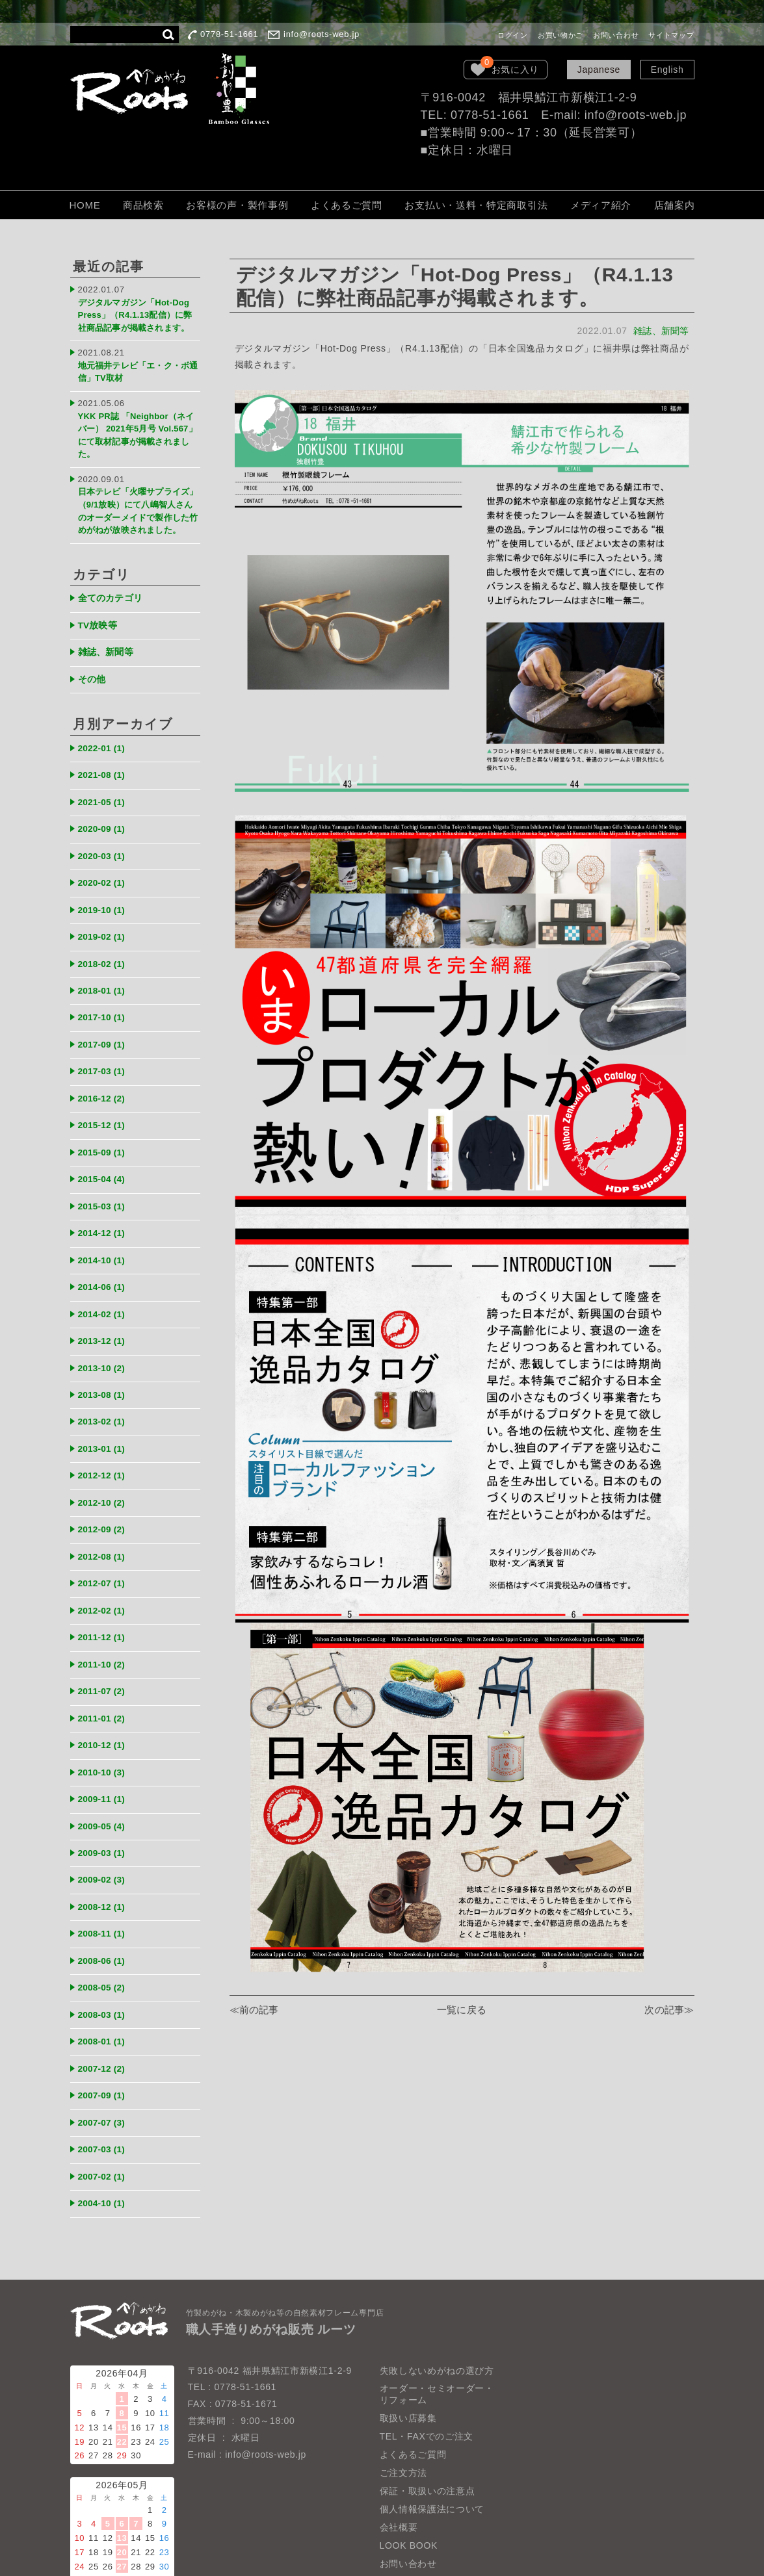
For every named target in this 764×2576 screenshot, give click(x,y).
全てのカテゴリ (114, 584)
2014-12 (105, 1200)
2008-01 (105, 1984)
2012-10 (105, 1461)
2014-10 (105, 1227)
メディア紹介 (600, 205)
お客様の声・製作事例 (237, 205)
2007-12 (105, 2010)
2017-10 (105, 992)
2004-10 (105, 2140)
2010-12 (105, 1697)
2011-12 (105, 1592)
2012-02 (105, 1566)
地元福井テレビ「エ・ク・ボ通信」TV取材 (136, 364)
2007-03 (105, 2088)
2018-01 (105, 966)
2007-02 (105, 2114)
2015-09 (105, 1122)
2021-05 (105, 782)
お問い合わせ (616, 35)
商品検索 (143, 205)
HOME (85, 205)
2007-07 (105, 2062)
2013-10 (105, 1331)
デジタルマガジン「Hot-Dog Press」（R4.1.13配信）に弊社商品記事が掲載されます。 (138, 312)
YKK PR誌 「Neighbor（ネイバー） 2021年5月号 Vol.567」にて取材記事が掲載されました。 (138, 421)
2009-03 (105, 1801)
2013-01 (105, 1409)
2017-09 (105, 1018)
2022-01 (105, 730)
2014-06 (105, 1253)
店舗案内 (674, 205)
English (667, 69)
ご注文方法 (404, 2409)
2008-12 (105, 1853)
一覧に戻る (462, 2010)
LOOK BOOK (409, 2482)
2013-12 (105, 1305)
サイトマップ (671, 35)
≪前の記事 (255, 2010)
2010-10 (105, 1723)
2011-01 (105, 1671)
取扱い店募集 (408, 2355)
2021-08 (105, 756)
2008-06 (105, 1906)
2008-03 (105, 1958)
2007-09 (105, 2036)
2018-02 (105, 940)
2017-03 (105, 1044)
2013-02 (105, 1383)
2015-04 (105, 1148)
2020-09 (105, 809)
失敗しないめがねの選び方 (437, 2307)
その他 (93, 662)
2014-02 (105, 1279)
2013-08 (105, 1357)
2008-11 (105, 1879)
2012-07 (105, 1540)
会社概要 (399, 2464)
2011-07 (105, 1645)
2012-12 (105, 1435)
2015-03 (105, 1174)
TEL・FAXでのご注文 (427, 2373)
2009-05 (105, 1775)
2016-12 (105, 1070)
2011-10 (105, 1618)
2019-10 (105, 887)
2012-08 (105, 1514)
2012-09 (105, 1488)
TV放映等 (100, 610)
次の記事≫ (668, 2010)
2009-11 (105, 1749)
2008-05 (105, 1932)
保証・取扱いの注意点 (427, 2428)
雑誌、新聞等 (660, 331)
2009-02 (105, 1827)
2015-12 (105, 1096)
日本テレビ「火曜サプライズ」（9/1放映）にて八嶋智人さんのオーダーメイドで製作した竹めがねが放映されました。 (138, 495)
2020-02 (105, 861)
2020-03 (105, 835)
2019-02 (105, 913)
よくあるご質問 (346, 205)
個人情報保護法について (432, 2446)
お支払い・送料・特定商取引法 (475, 205)
